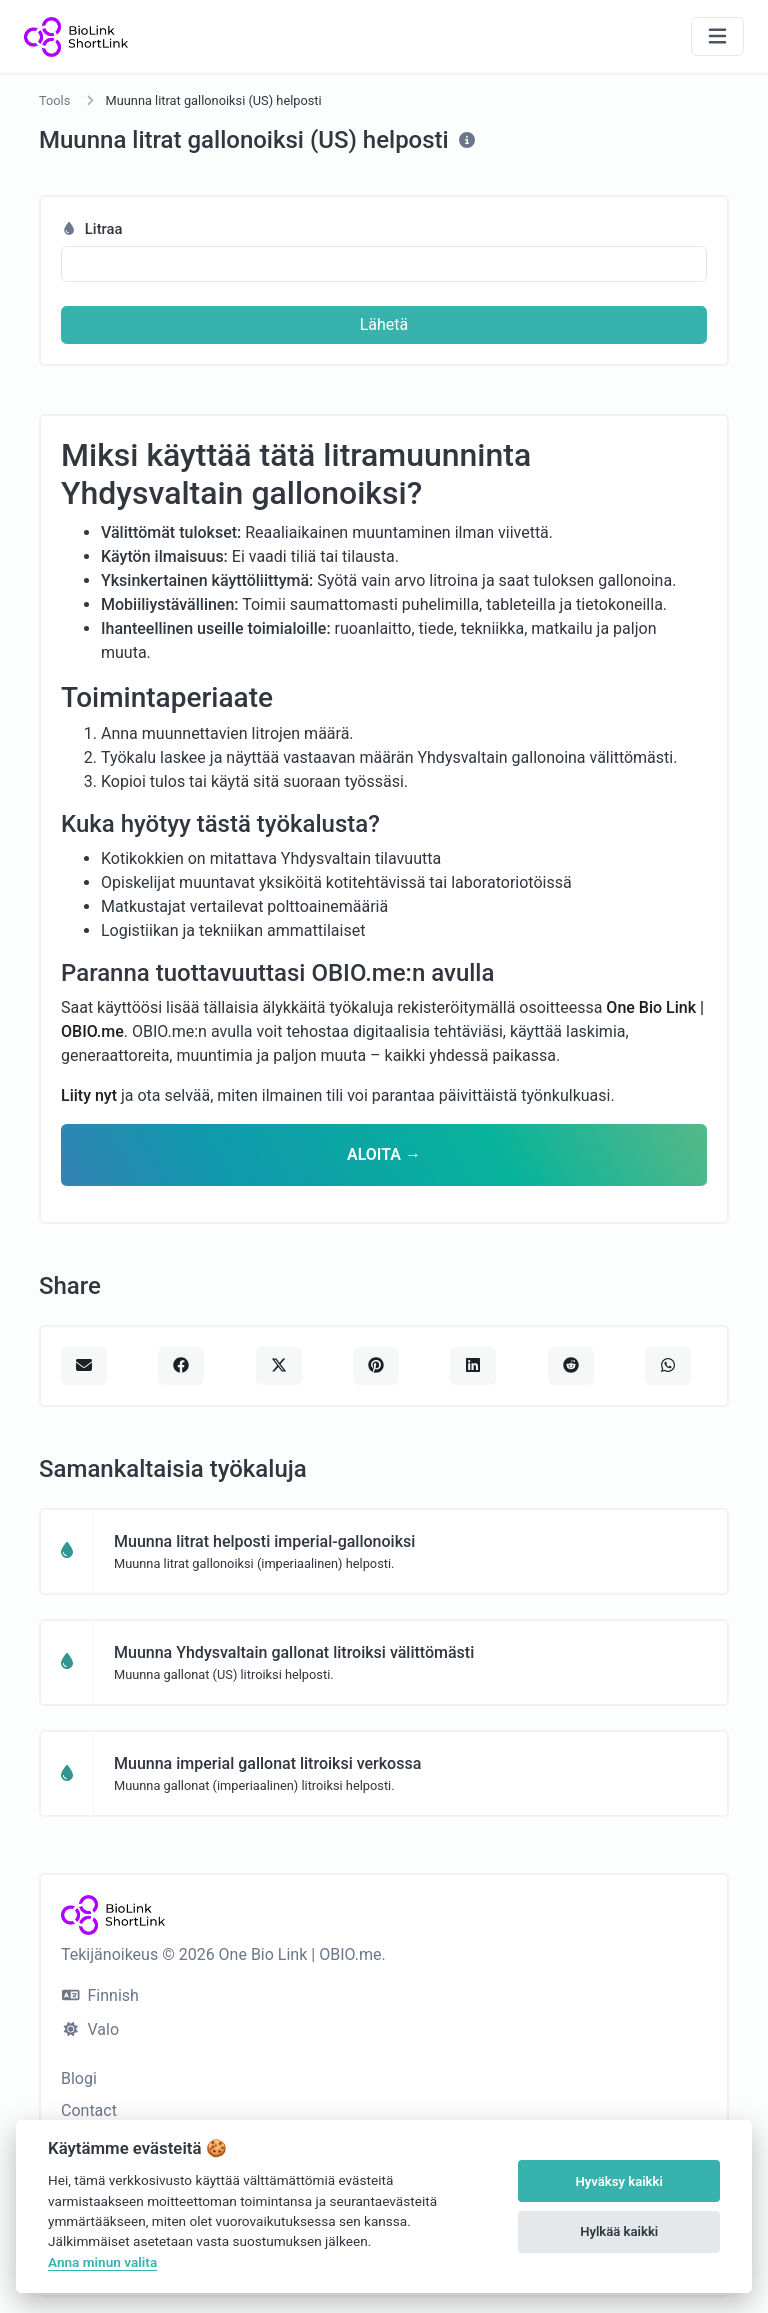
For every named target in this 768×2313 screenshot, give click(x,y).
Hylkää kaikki (619, 2231)
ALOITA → (384, 1154)
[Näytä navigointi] (717, 36)
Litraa (91, 229)
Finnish (100, 1995)
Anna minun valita (102, 2262)
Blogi (79, 2078)
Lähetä (384, 324)
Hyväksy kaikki (619, 2181)
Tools (54, 100)
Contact (89, 2110)
